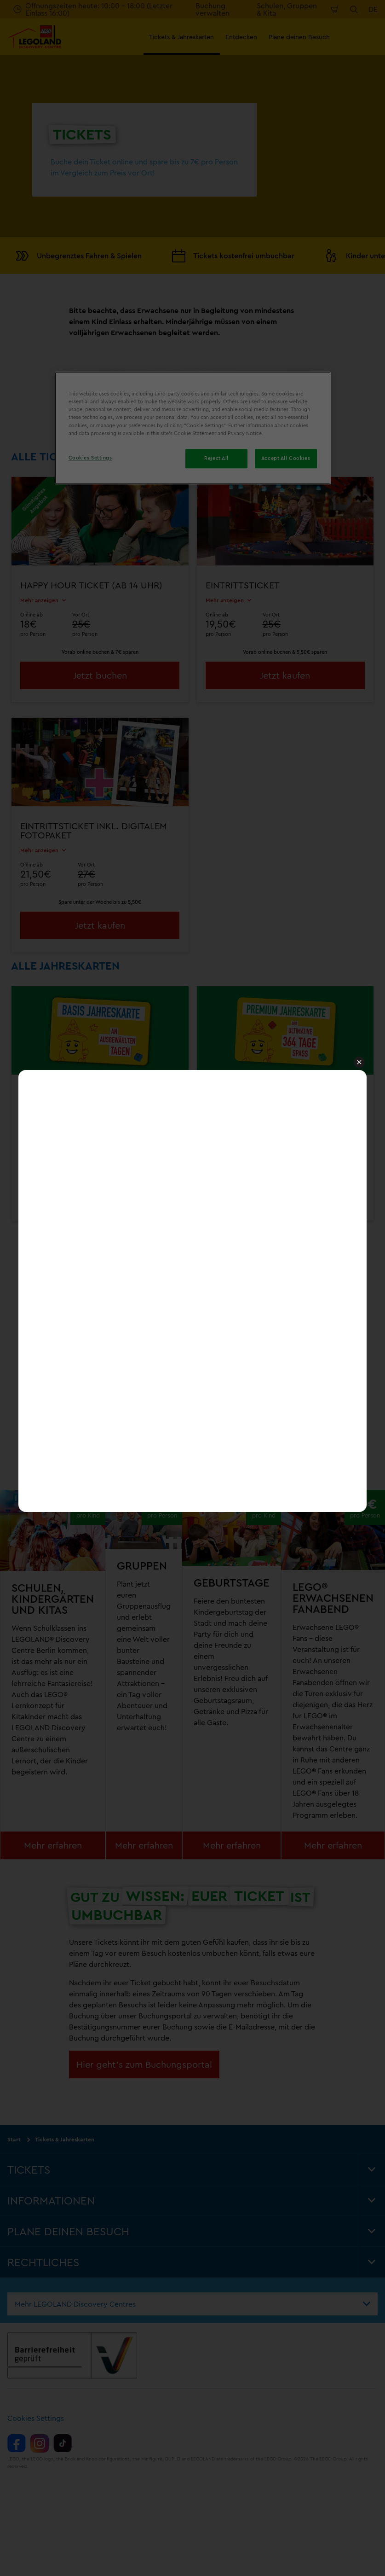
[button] (359, 1062)
